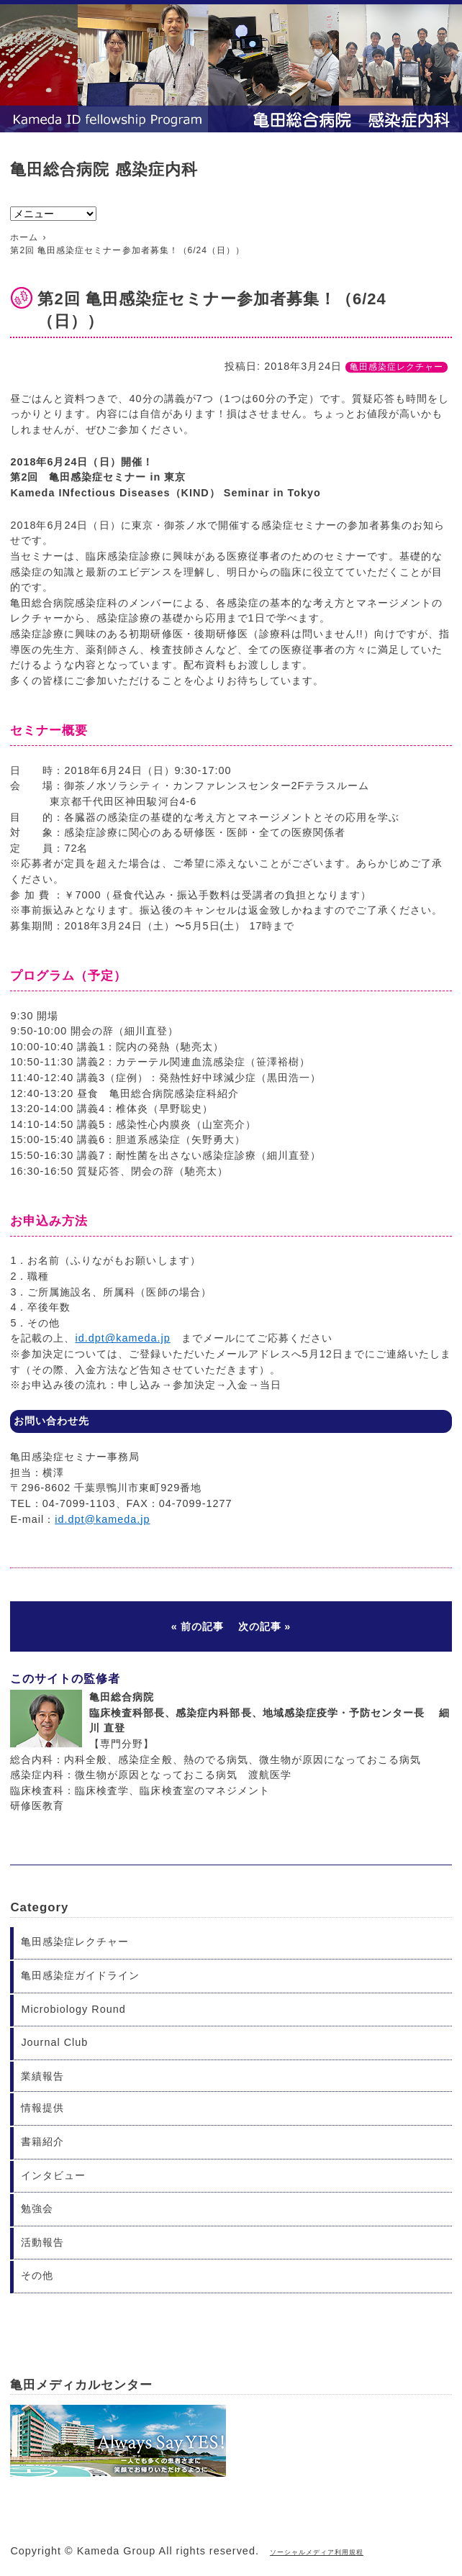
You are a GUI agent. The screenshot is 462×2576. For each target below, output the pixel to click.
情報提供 (42, 2107)
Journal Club (54, 2042)
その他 (37, 2275)
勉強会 (37, 2208)
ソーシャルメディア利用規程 (316, 2552)
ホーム (24, 237)
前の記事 (202, 1626)
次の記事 (259, 1626)
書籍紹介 (42, 2141)
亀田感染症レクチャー (396, 367)
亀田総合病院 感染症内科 (103, 169)
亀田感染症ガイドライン (80, 1975)
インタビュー (53, 2175)
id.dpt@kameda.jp (122, 1338)
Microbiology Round (73, 2009)
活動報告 (42, 2242)
